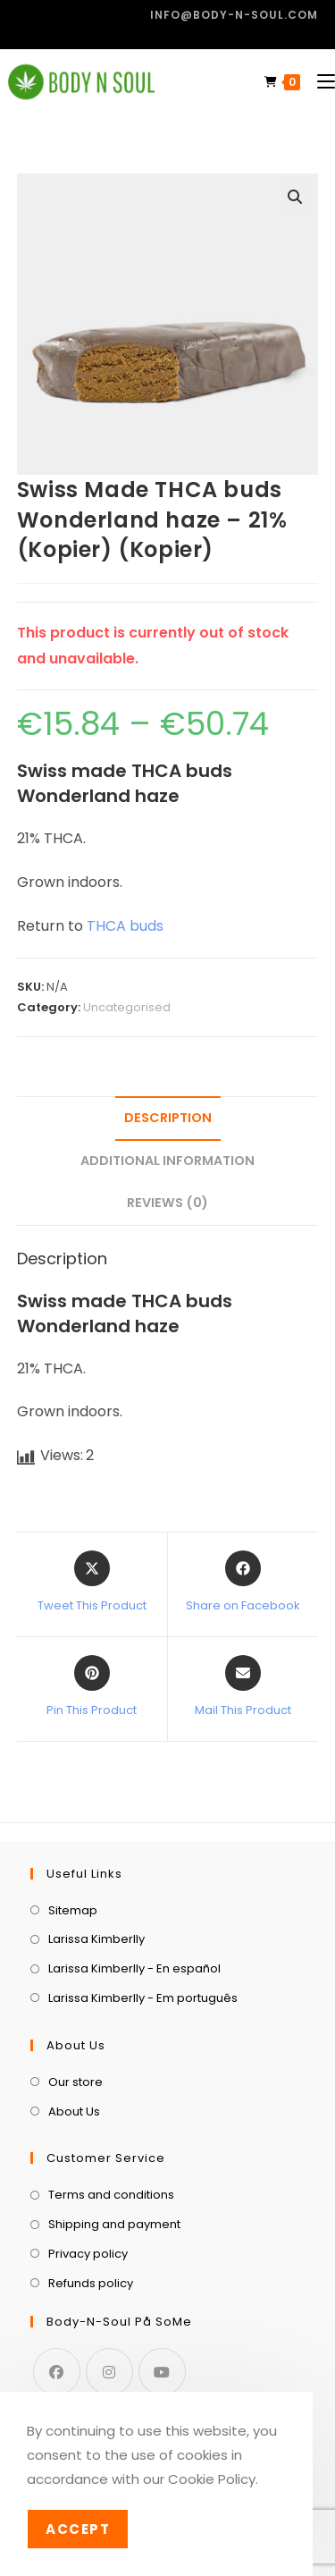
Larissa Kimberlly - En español (134, 1968)
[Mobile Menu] (319, 81)
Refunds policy (90, 2283)
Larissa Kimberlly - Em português (143, 1997)
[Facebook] (56, 2371)
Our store (75, 2081)
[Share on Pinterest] (91, 1687)
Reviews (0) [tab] (167, 1203)
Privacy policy (88, 2253)
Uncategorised (127, 1007)
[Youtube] (162, 2371)
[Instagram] (109, 2371)
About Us (74, 2111)
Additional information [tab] (167, 1161)
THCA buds (125, 926)
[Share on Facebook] (243, 1582)
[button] (295, 196)
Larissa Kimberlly (96, 1938)
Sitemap (72, 1910)
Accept (78, 2529)
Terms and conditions (111, 2194)
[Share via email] (243, 1687)
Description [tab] (168, 1118)
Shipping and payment (114, 2224)
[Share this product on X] (92, 1582)
